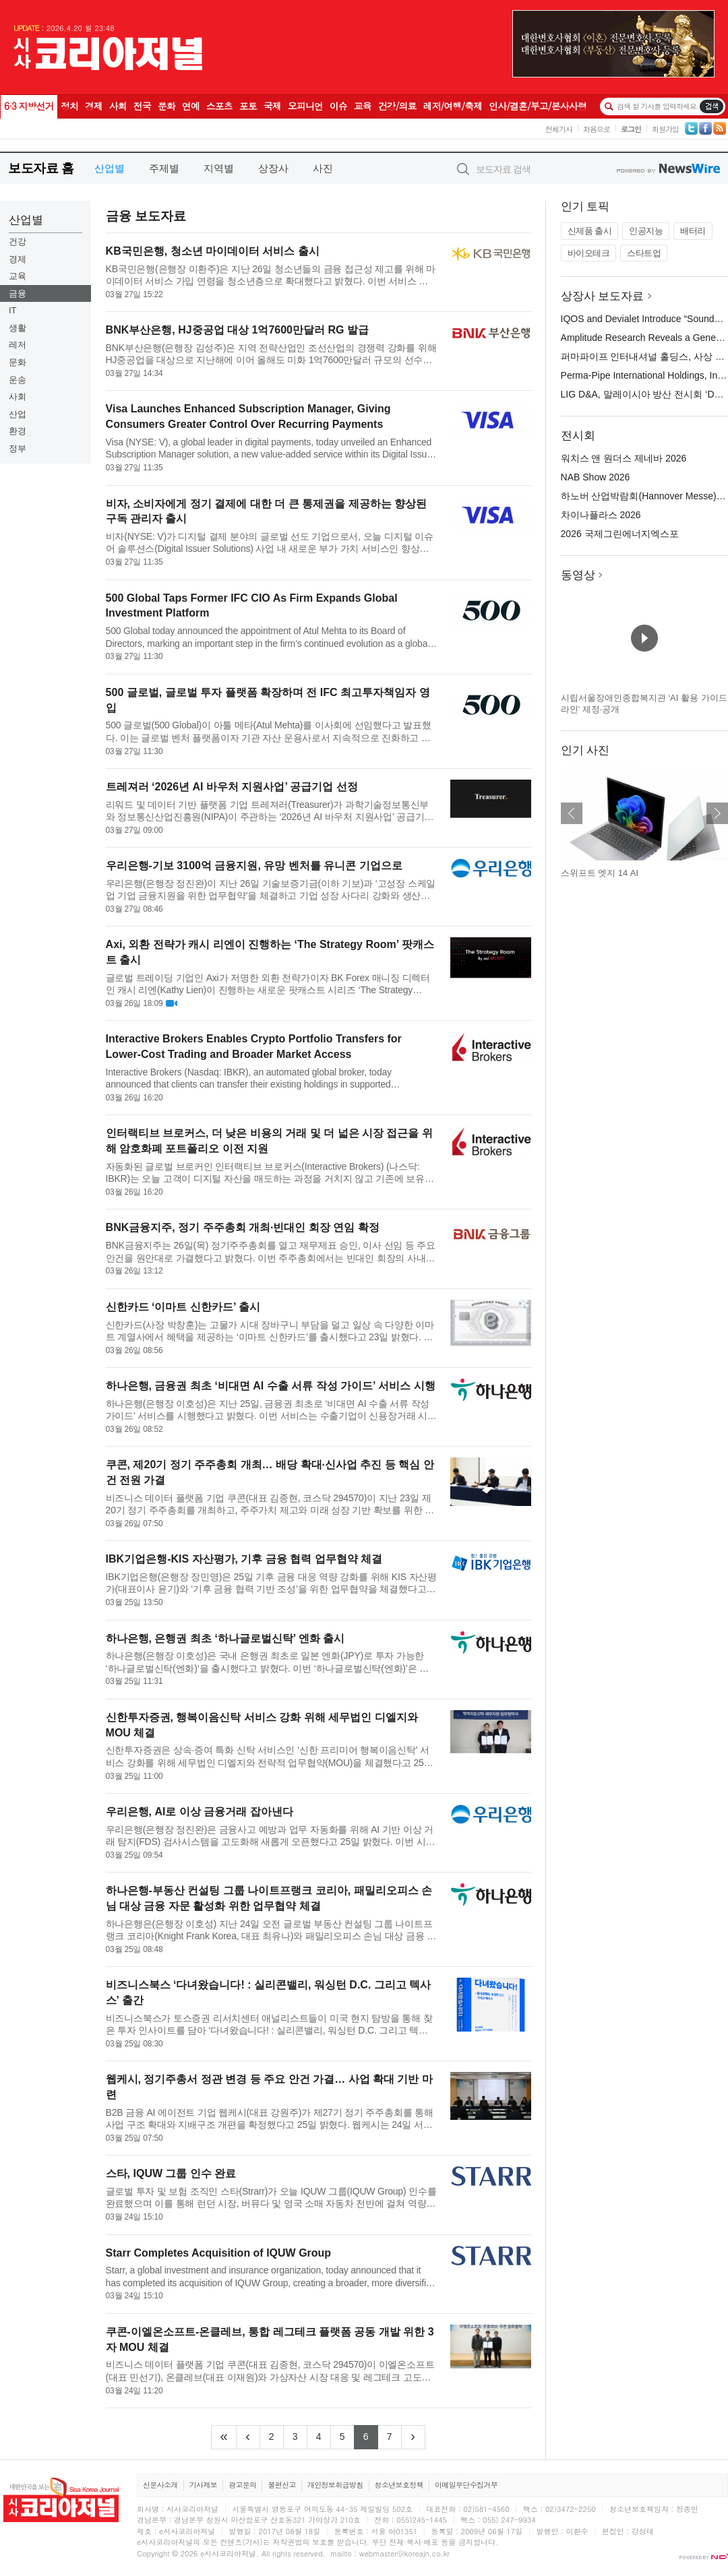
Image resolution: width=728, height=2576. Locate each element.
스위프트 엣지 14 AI (600, 873)
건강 (17, 242)
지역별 (219, 168)
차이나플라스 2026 (601, 514)
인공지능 (646, 231)
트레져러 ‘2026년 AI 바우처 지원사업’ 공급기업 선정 (232, 786)
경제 (17, 259)
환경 (17, 431)
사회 (17, 396)
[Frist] (223, 2437)
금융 (17, 293)
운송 (17, 380)
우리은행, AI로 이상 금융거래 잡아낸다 (199, 1811)
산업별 (109, 168)
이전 (571, 813)
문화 (17, 362)
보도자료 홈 (40, 168)
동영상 (578, 575)
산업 (17, 414)
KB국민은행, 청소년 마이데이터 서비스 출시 (213, 251)
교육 (17, 276)
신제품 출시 (590, 231)
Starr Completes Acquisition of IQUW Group (219, 2253)
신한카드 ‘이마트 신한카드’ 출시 (183, 1307)
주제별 (164, 168)
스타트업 (644, 253)
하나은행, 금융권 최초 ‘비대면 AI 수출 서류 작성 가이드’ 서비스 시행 (270, 1385)
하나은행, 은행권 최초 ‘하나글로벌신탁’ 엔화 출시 (225, 1638)
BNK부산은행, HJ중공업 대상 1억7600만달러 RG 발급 (237, 330)
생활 (17, 328)
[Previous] (248, 2437)
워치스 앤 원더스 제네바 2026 (624, 458)
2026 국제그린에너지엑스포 (620, 533)
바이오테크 (589, 253)
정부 (17, 448)
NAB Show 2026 (595, 477)
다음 (717, 813)
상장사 (273, 168)
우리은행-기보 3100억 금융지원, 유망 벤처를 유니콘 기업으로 (254, 865)
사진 (323, 168)
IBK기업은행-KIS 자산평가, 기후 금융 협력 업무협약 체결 (244, 1559)
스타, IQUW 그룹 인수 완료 (171, 2173)
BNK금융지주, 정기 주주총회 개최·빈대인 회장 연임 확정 (243, 1227)
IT (13, 310)
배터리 (693, 231)
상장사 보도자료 (602, 296)
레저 (17, 345)
